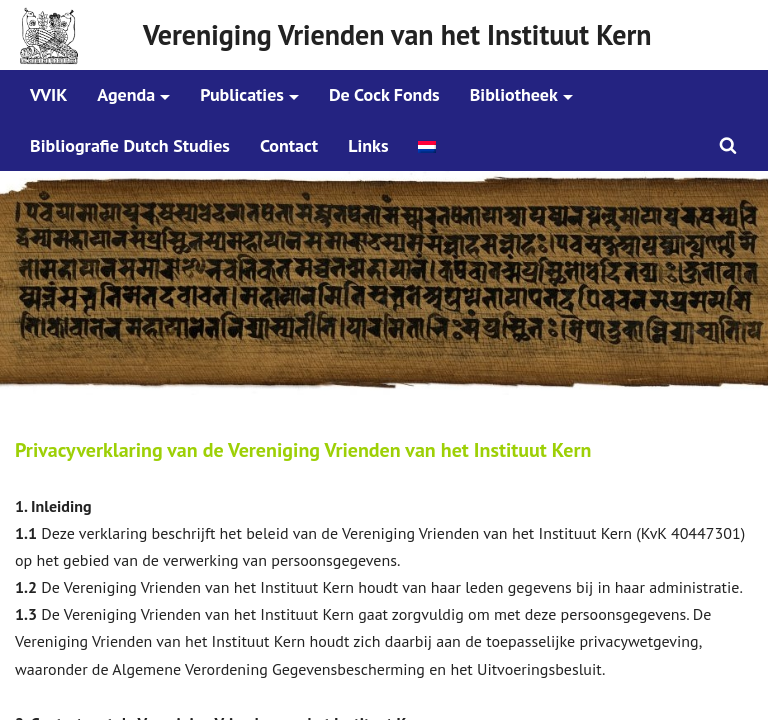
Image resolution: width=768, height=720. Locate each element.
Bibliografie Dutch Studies (130, 145)
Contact (289, 145)
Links (368, 145)
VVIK (48, 94)
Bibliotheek (514, 94)
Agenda (126, 94)
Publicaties (242, 94)
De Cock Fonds (384, 94)
